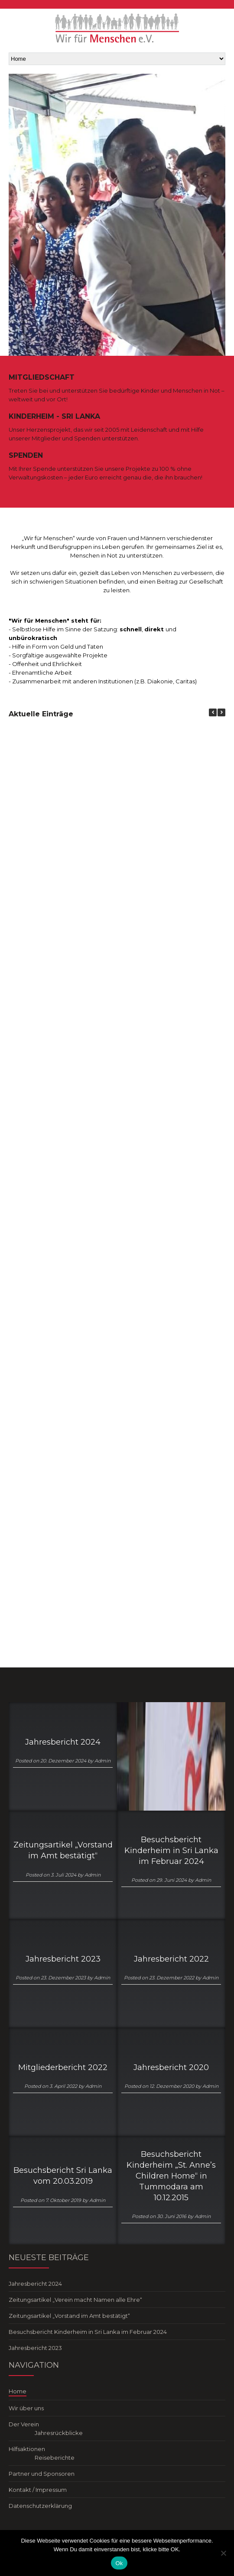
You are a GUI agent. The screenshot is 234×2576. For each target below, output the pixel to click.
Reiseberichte (55, 2457)
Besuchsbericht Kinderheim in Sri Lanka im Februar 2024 (171, 1850)
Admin (102, 1761)
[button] (221, 712)
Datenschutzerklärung (40, 2505)
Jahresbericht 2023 (63, 1959)
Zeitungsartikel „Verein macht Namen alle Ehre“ (75, 2299)
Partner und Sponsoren (42, 2473)
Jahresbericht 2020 (171, 2067)
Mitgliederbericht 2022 (62, 2067)
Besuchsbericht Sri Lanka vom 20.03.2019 (62, 2176)
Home (17, 2391)
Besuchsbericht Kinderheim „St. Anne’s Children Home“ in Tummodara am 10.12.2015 (171, 2176)
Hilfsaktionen (27, 2448)
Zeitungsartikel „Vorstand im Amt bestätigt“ (63, 1850)
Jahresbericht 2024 (63, 1742)
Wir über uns (26, 2408)
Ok (119, 2563)
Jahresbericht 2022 (171, 1959)
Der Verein (24, 2424)
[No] (223, 2553)
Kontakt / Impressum (38, 2489)
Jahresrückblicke (59, 2432)
